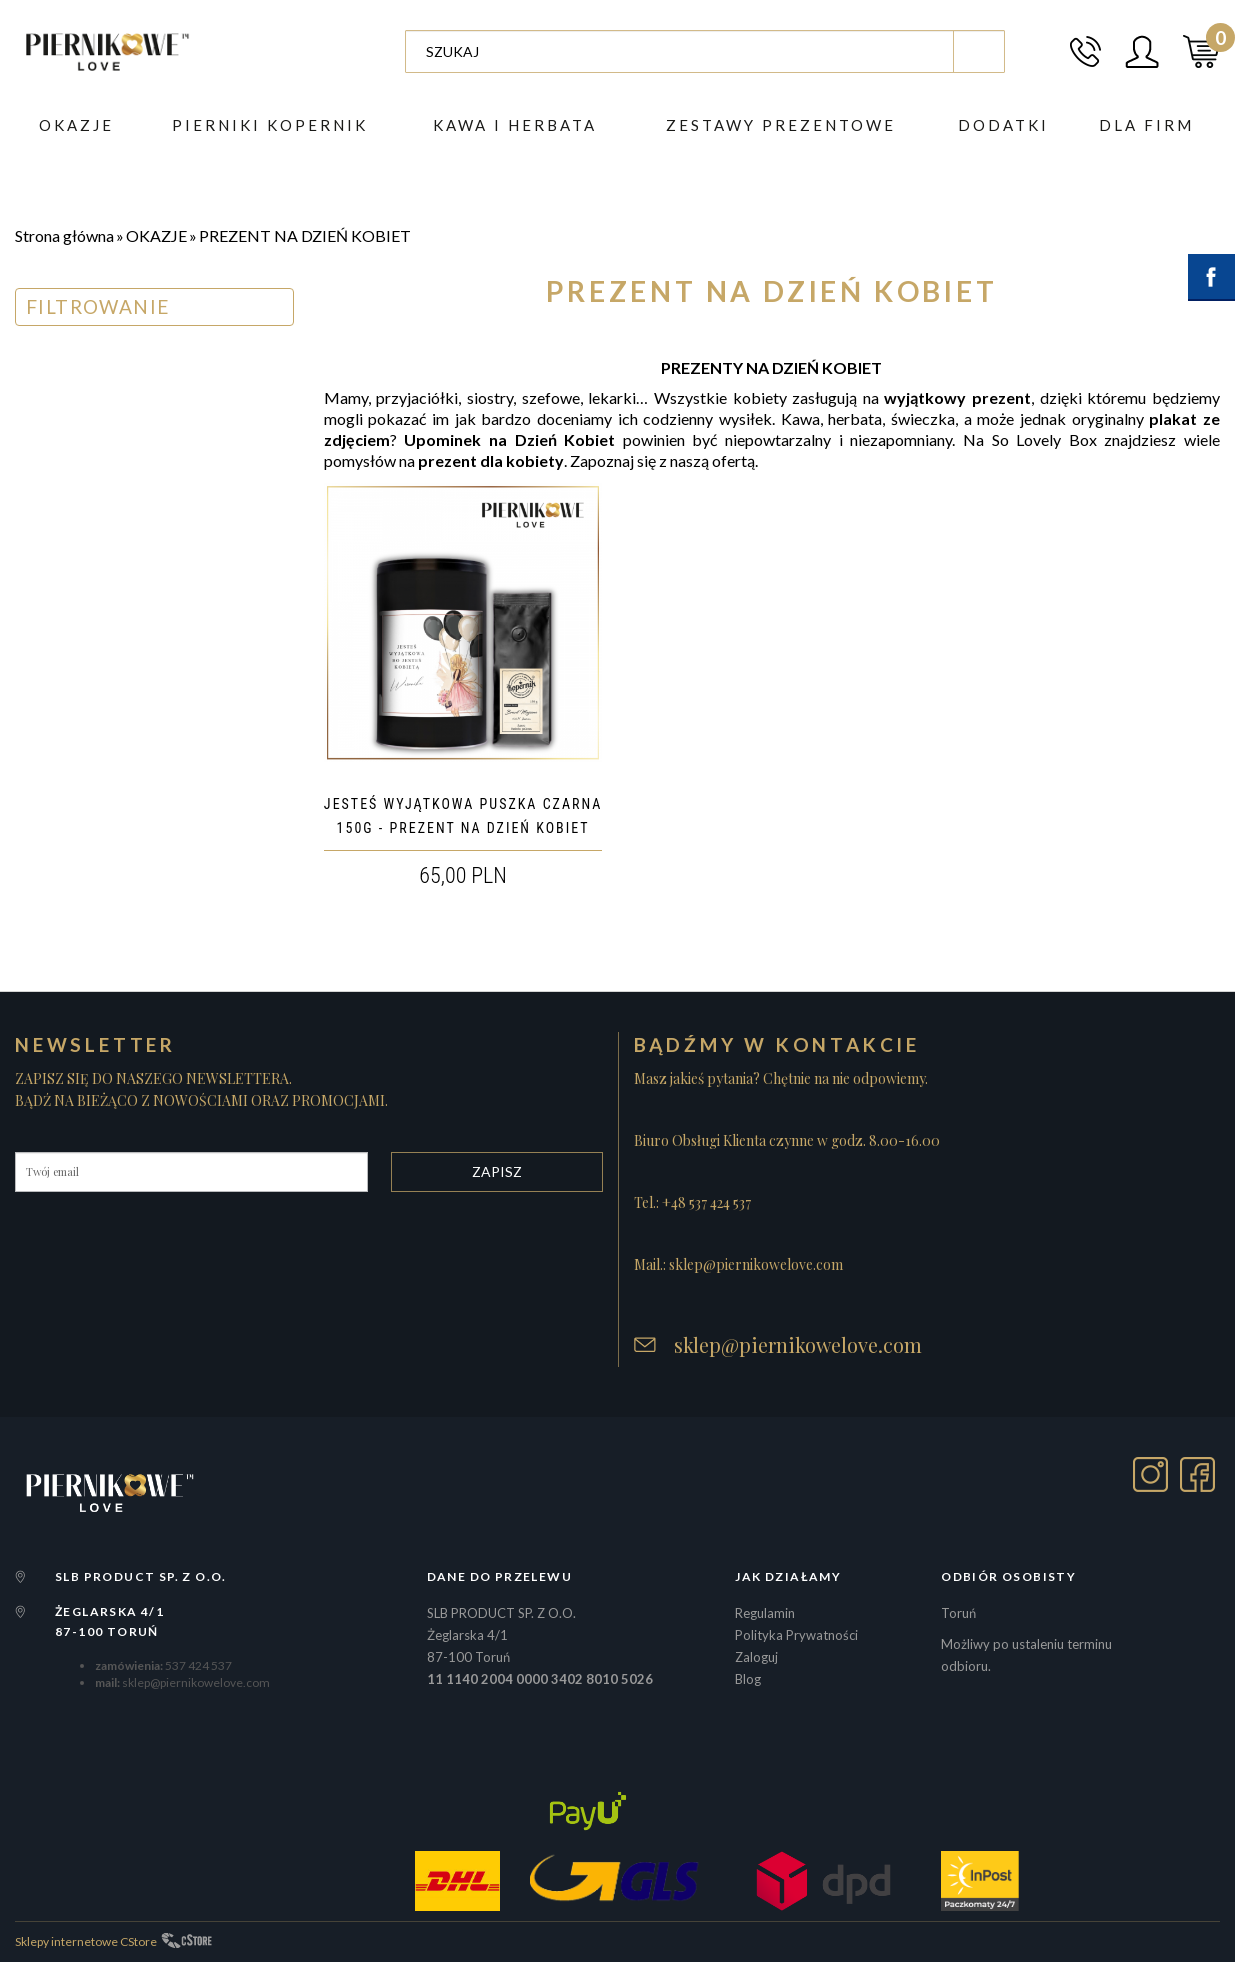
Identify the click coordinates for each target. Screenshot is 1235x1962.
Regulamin (765, 1613)
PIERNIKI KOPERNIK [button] (270, 125)
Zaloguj (756, 1657)
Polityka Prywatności (796, 1635)
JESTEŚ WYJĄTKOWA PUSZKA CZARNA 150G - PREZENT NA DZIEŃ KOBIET (463, 816)
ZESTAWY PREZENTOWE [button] (781, 125)
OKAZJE (156, 235)
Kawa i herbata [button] (515, 125)
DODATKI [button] (1003, 125)
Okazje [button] (76, 125)
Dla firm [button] (1146, 125)
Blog (748, 1679)
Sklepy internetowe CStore (86, 1941)
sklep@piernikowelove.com (798, 1345)
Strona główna (64, 235)
